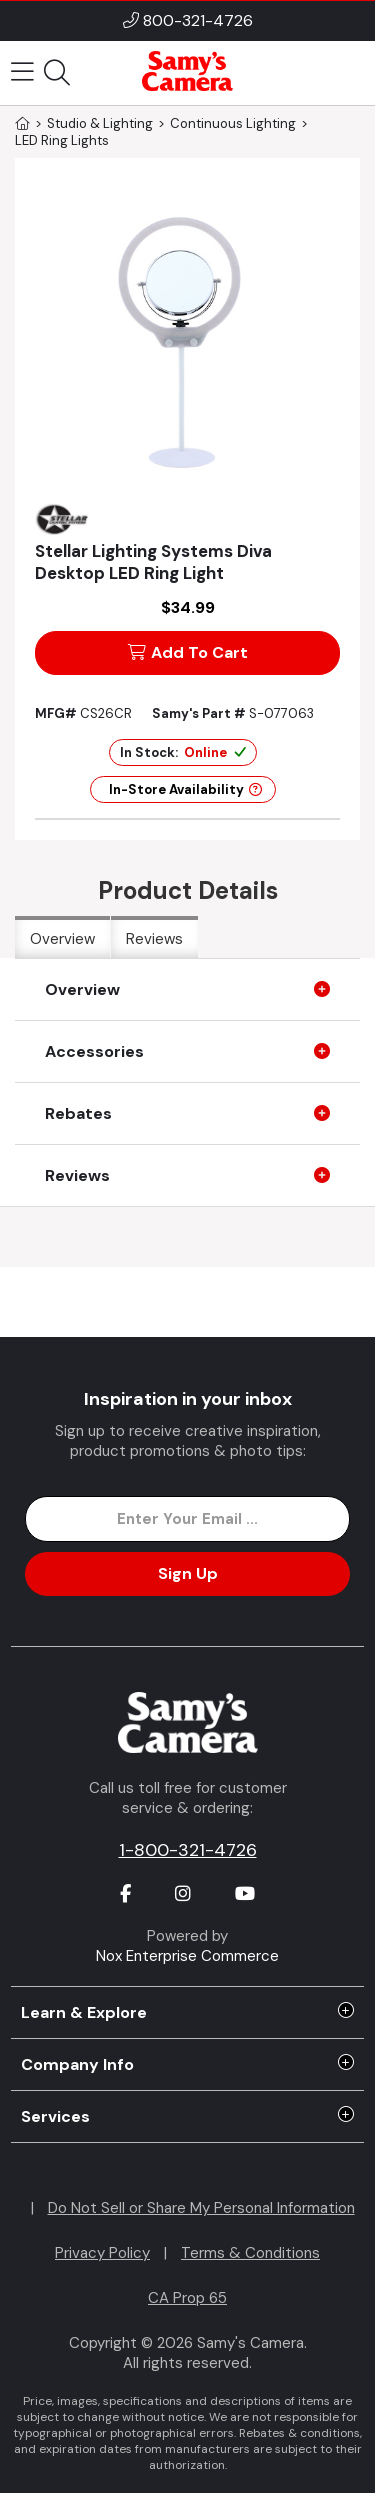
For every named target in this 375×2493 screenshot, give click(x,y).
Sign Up (188, 1573)
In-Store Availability (185, 789)
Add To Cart (188, 652)
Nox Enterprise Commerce (187, 1956)
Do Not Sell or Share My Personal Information (201, 2208)
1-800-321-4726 (188, 1850)
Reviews (154, 939)
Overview (62, 939)
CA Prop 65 (187, 2298)
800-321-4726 (198, 20)
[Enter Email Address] (187, 1519)
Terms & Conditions (250, 2253)
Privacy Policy (102, 2253)
